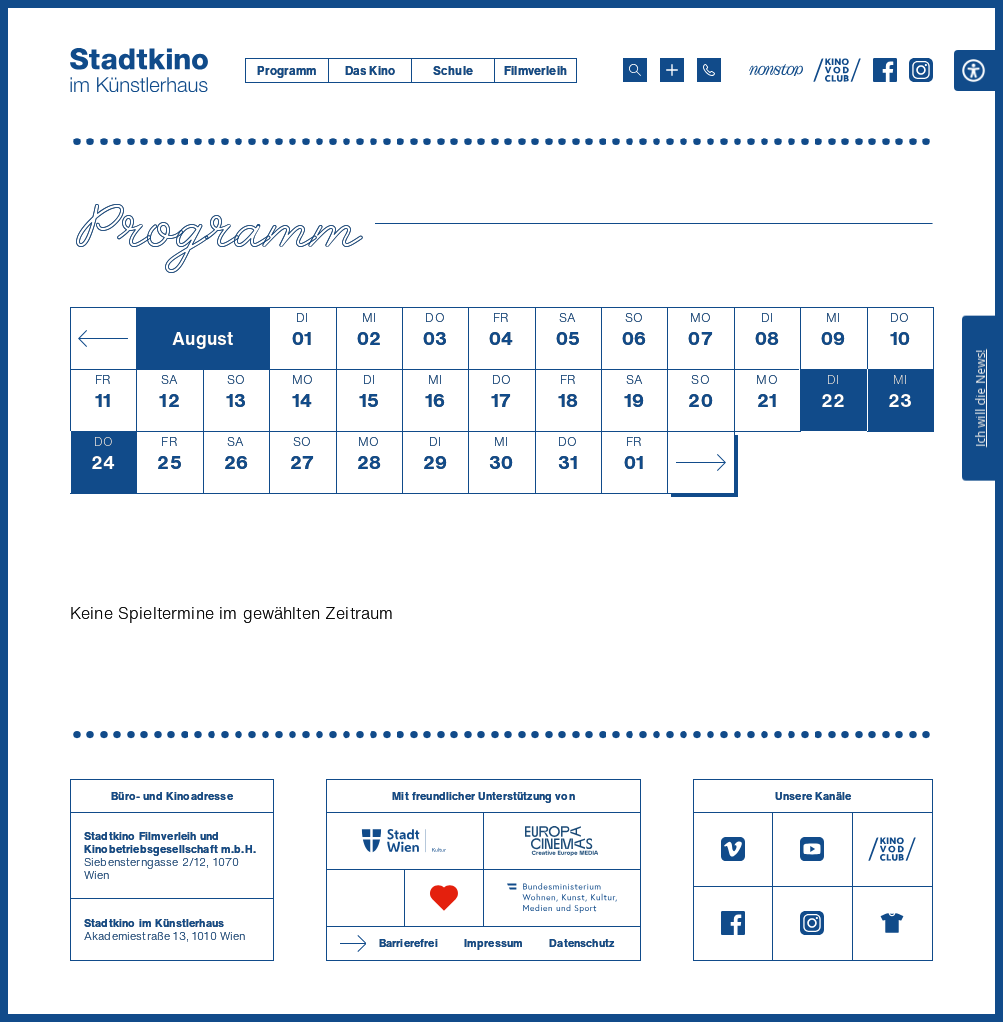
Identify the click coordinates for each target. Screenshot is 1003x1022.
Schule (453, 70)
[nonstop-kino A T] (778, 70)
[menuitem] (286, 70)
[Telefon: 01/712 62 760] (709, 70)
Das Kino (370, 70)
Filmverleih (535, 70)
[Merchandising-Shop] (892, 924)
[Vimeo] (733, 849)
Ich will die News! (980, 398)
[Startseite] (139, 70)
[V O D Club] (837, 76)
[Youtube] (812, 849)
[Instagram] (921, 76)
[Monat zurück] (103, 338)
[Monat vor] (700, 462)
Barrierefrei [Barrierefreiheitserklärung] (408, 943)
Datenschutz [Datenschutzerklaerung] (581, 943)
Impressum (493, 943)
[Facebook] (885, 76)
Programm (286, 70)
